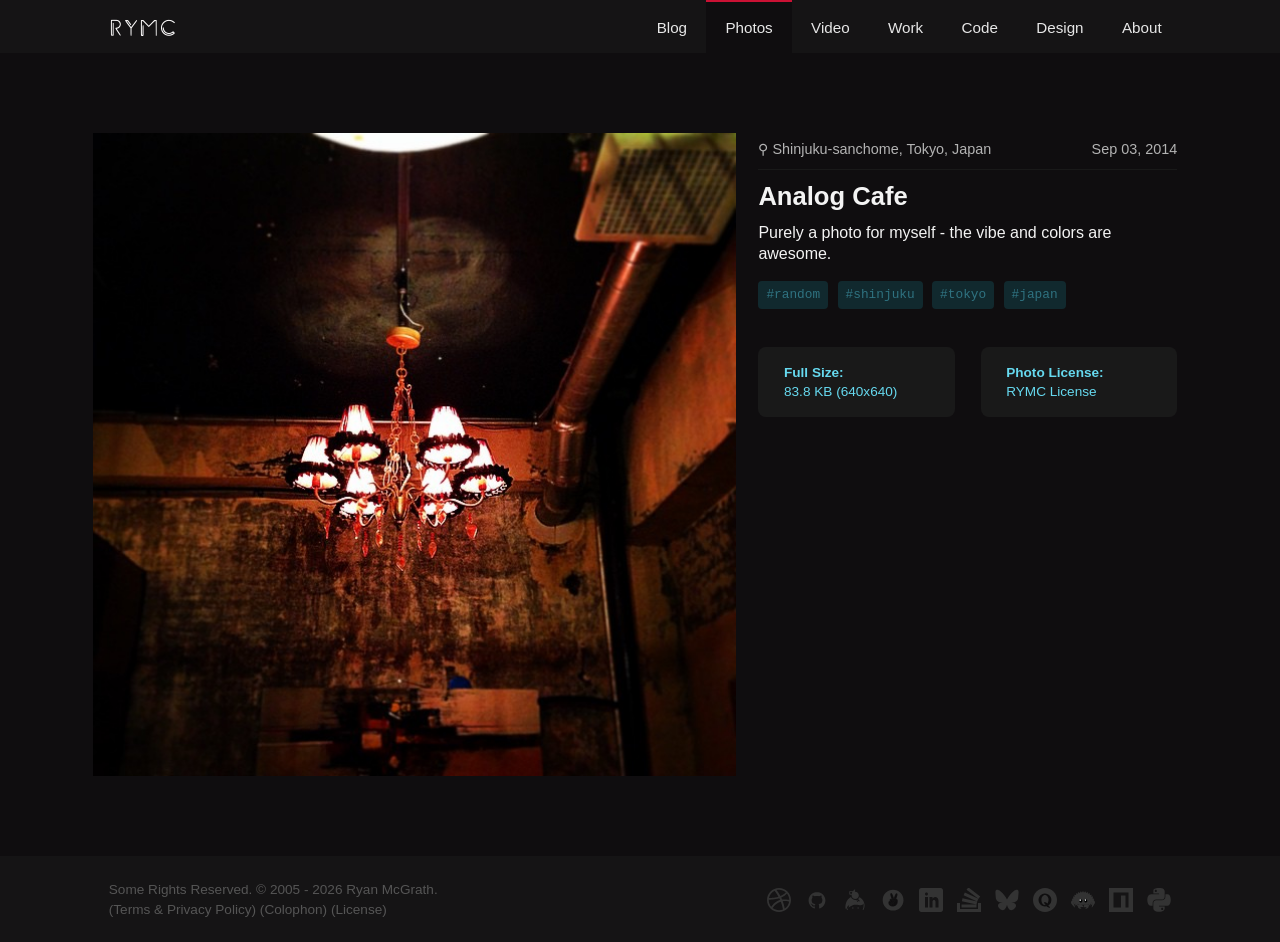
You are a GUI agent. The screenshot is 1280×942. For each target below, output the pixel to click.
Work (905, 27)
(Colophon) (293, 909)
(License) (359, 909)
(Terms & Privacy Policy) (182, 909)
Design (1059, 27)
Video (830, 27)
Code (980, 27)
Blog (672, 27)
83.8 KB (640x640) (840, 382)
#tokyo (963, 295)
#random (793, 295)
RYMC (143, 28)
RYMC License (1054, 382)
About (1142, 27)
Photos (748, 27)
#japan (1035, 295)
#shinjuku (880, 295)
